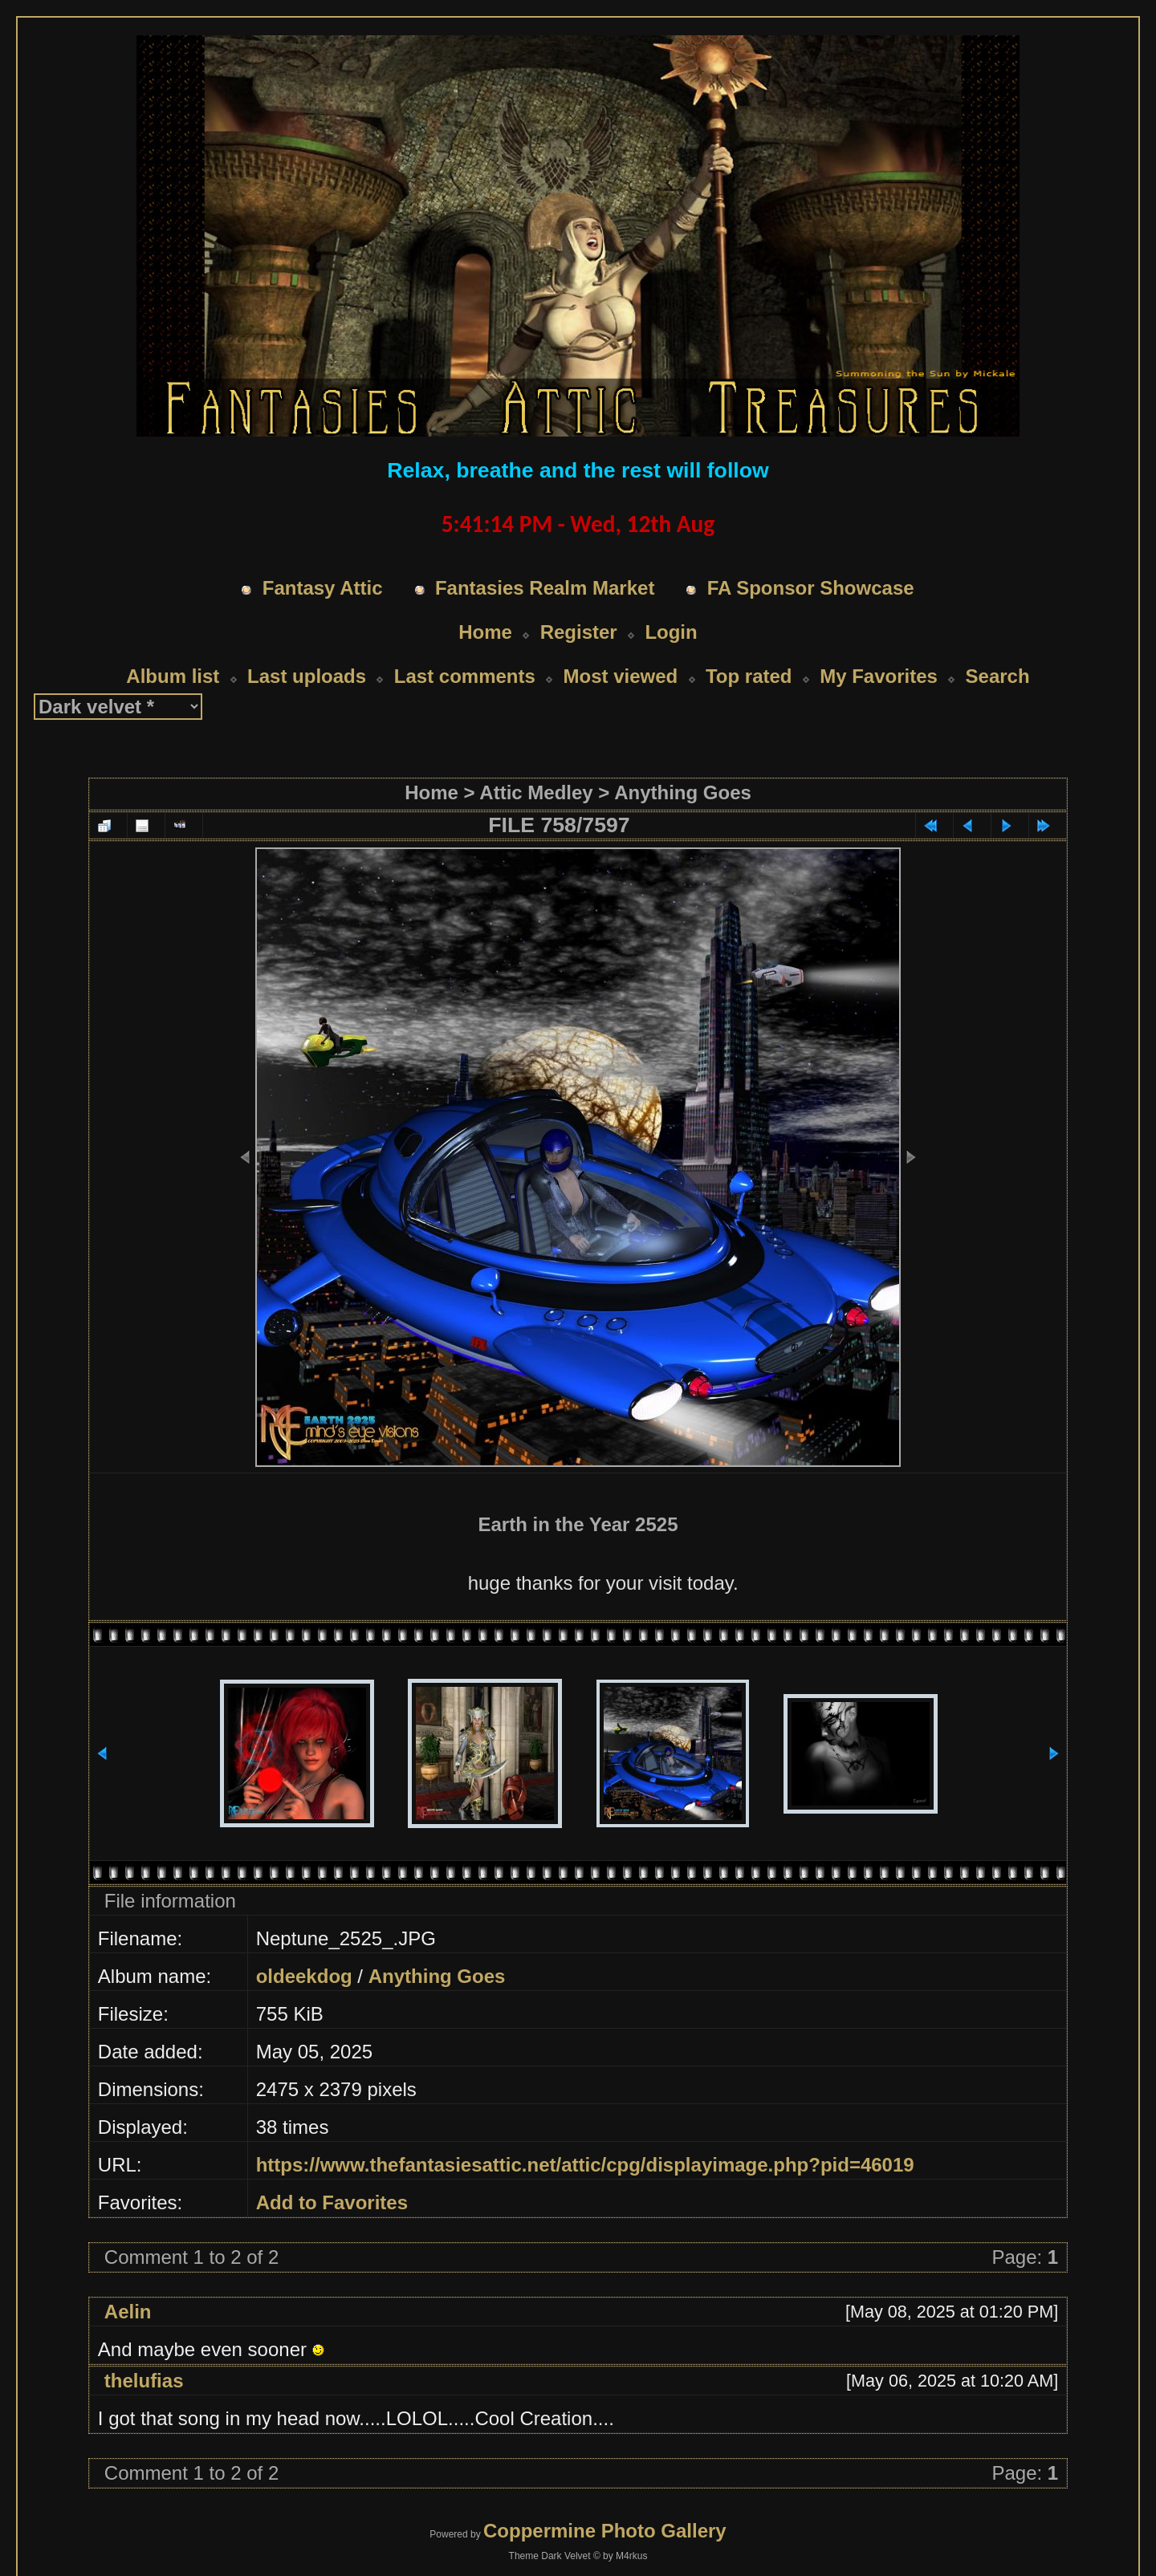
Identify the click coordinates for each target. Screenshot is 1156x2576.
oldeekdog (304, 1976)
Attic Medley (535, 792)
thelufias (144, 2380)
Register (578, 632)
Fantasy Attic (323, 588)
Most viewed (621, 676)
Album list (172, 676)
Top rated (749, 676)
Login (671, 632)
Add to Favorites (332, 2202)
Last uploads (306, 676)
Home (485, 632)
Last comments (464, 676)
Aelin (128, 2311)
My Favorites (879, 676)
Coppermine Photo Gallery (605, 2530)
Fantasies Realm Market (544, 588)
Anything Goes (682, 792)
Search (998, 676)
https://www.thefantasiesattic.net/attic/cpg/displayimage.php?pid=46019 (585, 2165)
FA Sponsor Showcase (810, 588)
